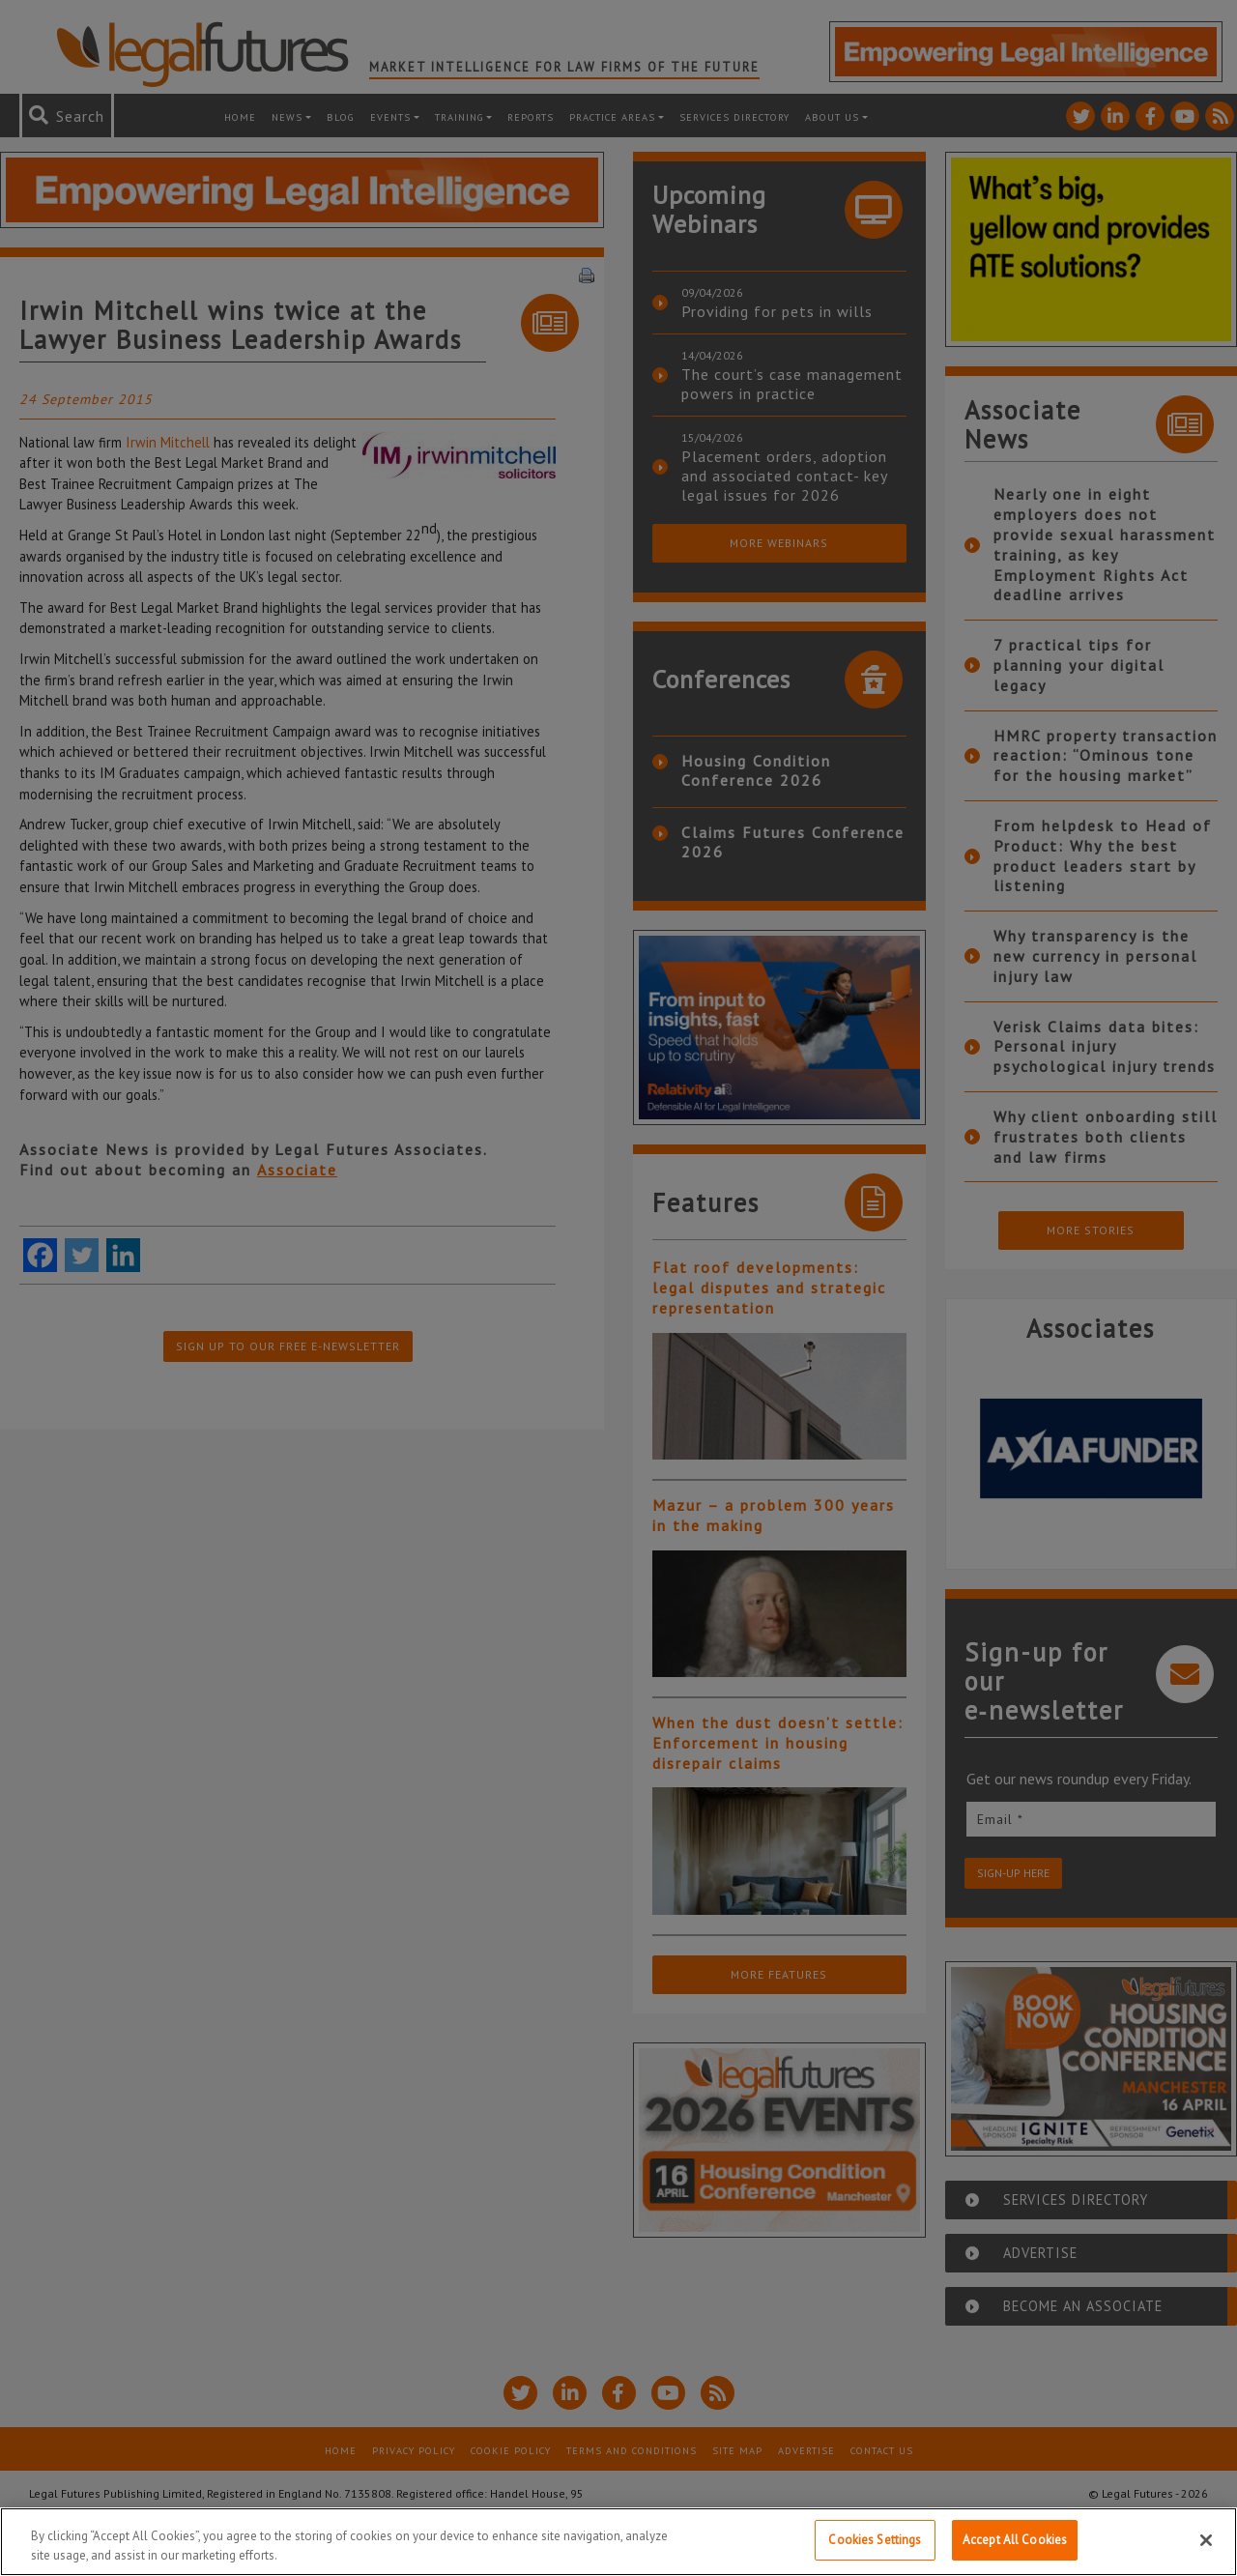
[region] (618, 2541)
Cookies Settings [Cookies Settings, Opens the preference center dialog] (874, 2540)
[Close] (1206, 2540)
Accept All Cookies (1015, 2540)
